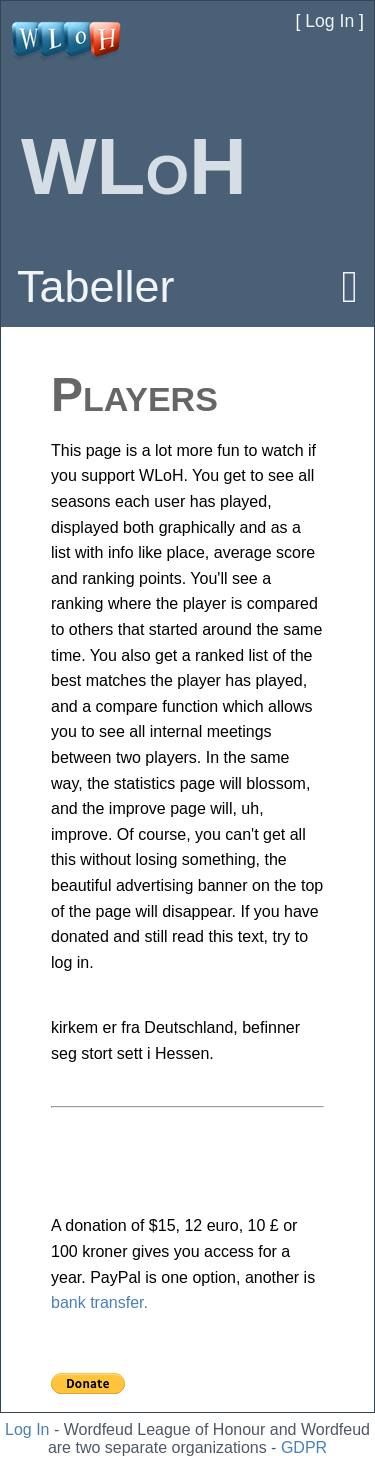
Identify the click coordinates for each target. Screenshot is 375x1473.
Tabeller (96, 286)
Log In (27, 1429)
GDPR (304, 1447)
